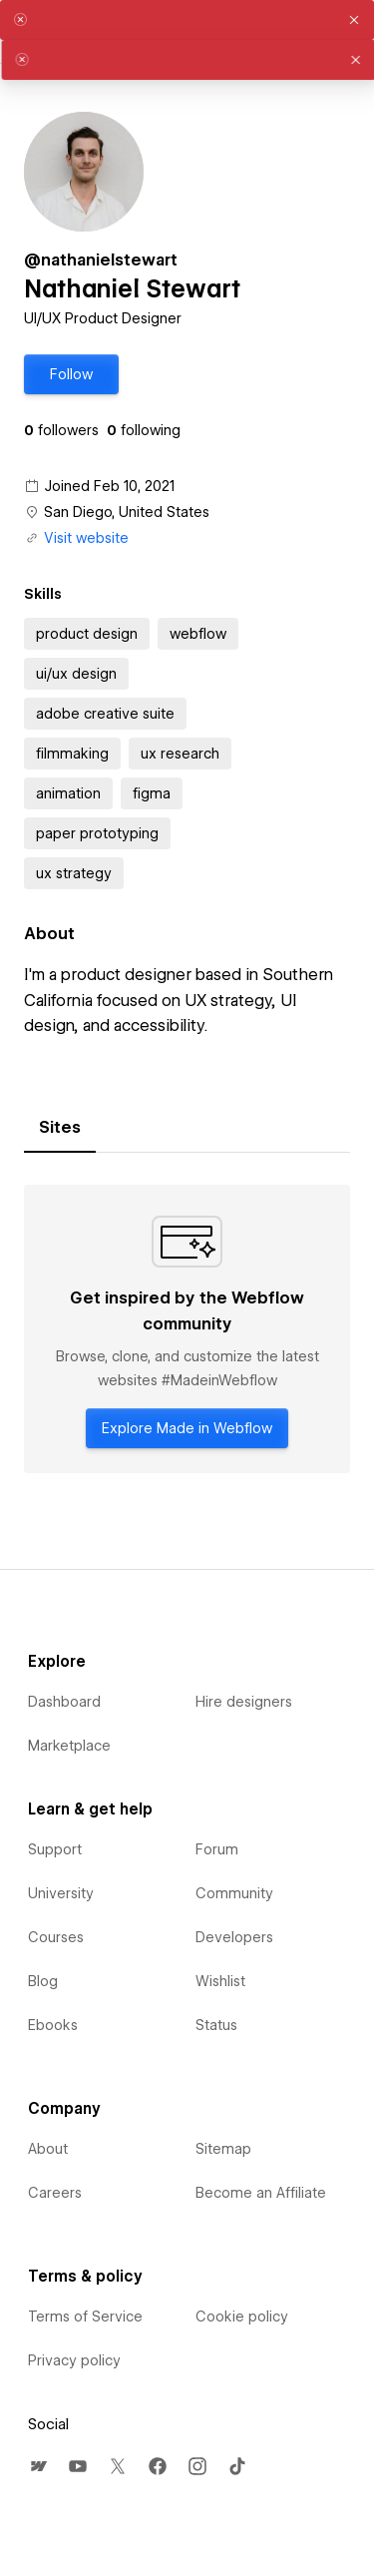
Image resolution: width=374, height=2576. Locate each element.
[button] (71, 374)
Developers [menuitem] (234, 1937)
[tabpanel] (187, 1329)
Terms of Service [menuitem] (85, 2316)
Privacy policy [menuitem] (74, 2360)
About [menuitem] (48, 2149)
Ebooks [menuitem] (53, 2025)
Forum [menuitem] (216, 1849)
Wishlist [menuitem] (220, 1981)
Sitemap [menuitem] (223, 2149)
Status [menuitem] (216, 2025)
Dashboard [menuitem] (64, 1702)
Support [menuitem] (55, 1849)
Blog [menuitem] (43, 1981)
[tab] (60, 1128)
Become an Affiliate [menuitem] (260, 2193)
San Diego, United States (126, 512)
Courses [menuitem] (56, 1937)
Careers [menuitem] (55, 2193)
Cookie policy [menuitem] (241, 2316)
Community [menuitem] (234, 1893)
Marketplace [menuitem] (69, 1746)
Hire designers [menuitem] (243, 1702)
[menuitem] (38, 2466)
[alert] (187, 20)
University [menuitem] (61, 1893)
